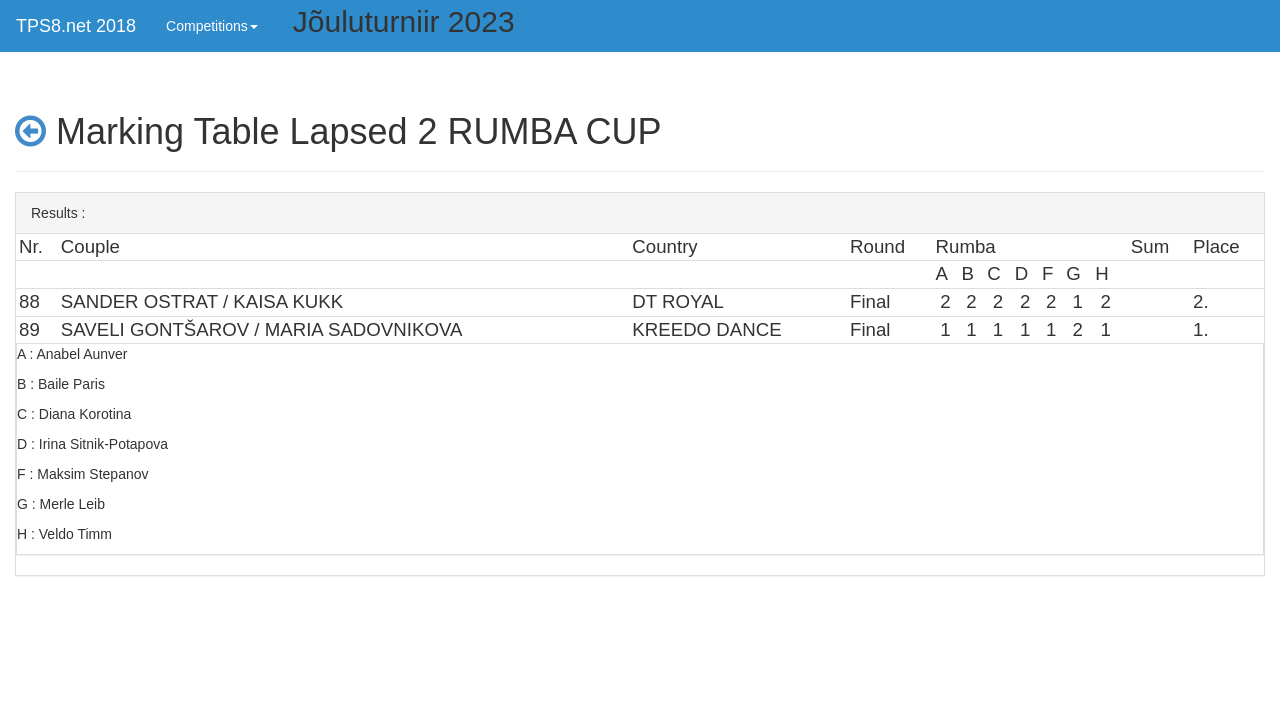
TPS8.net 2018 (76, 26)
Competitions (212, 26)
